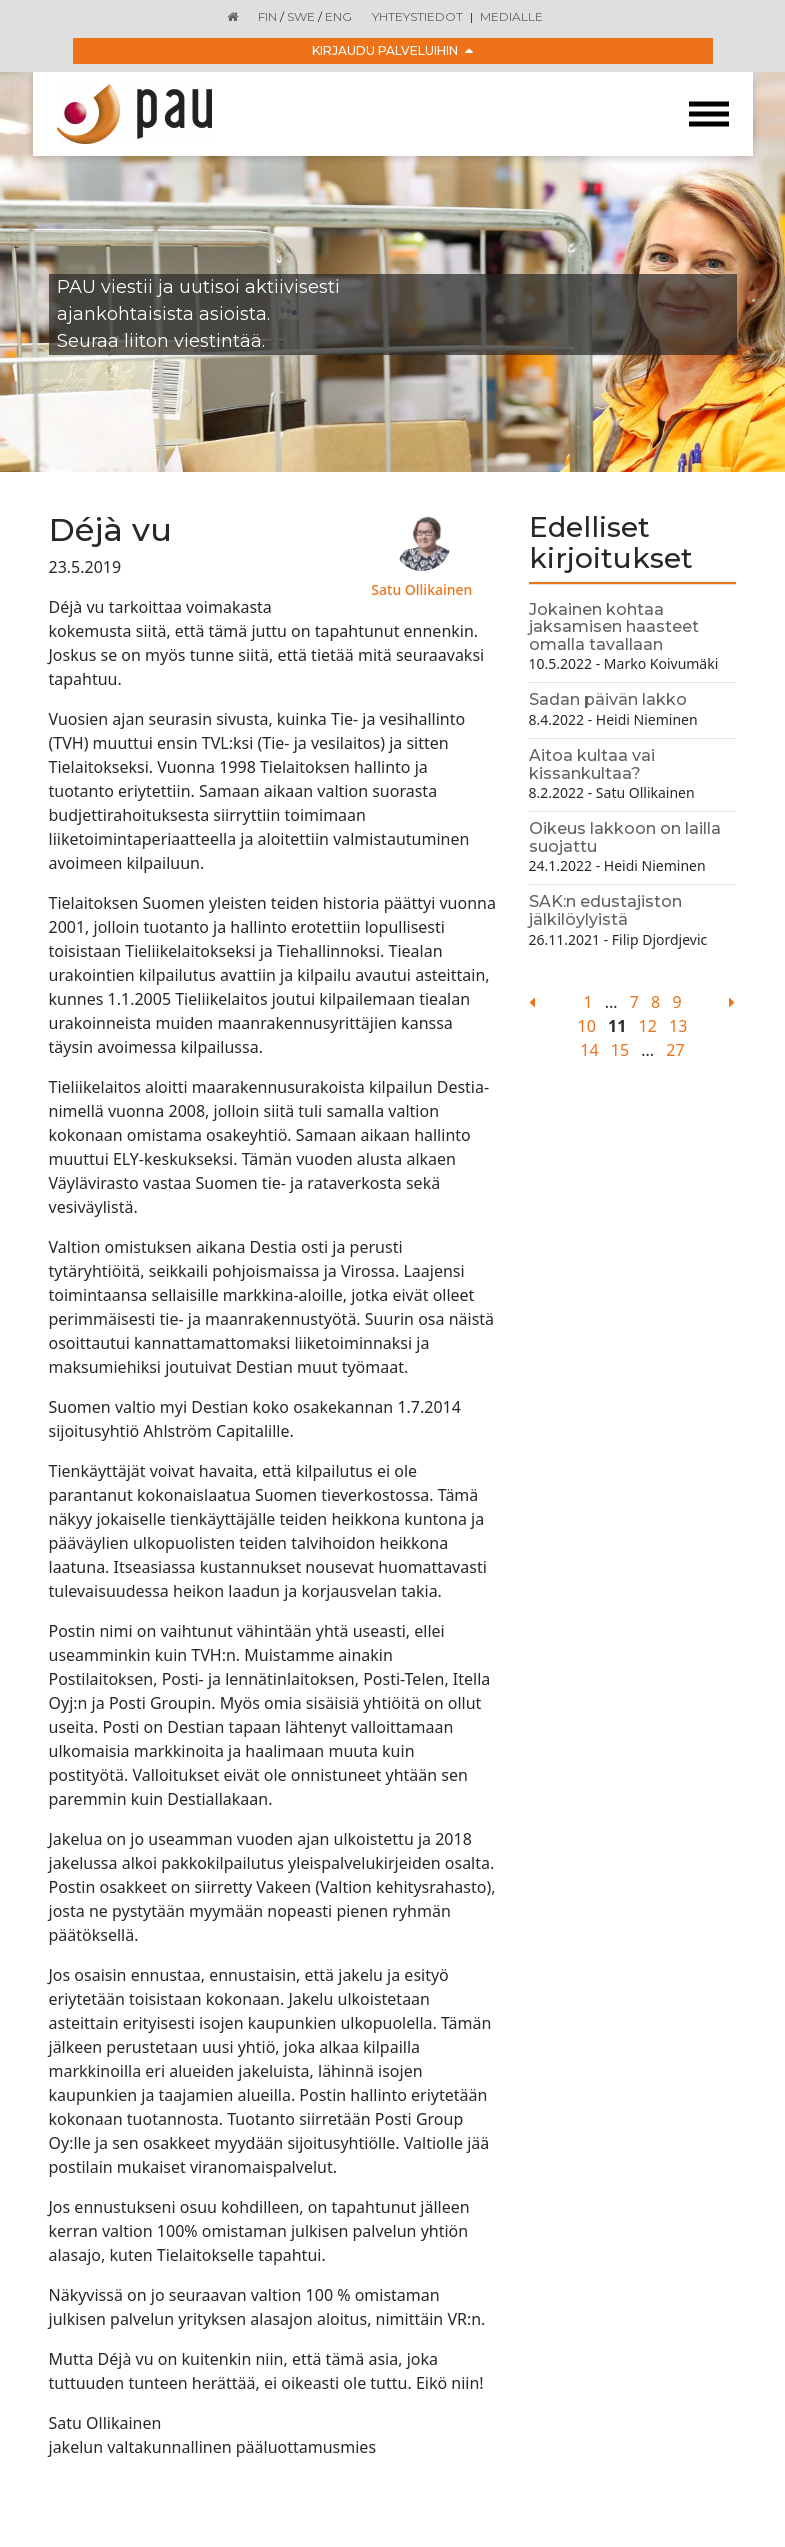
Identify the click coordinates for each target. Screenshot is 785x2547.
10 (587, 1026)
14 (589, 1050)
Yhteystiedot (417, 16)
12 (648, 1026)
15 (620, 1050)
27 (675, 1050)
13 (678, 1026)
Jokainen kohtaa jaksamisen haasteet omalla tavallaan (614, 627)
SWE (301, 16)
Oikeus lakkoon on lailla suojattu (625, 837)
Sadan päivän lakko (608, 699)
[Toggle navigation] (709, 114)
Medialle (511, 16)
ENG (338, 16)
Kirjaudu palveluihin (392, 50)
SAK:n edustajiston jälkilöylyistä (605, 910)
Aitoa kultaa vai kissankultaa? (592, 764)
